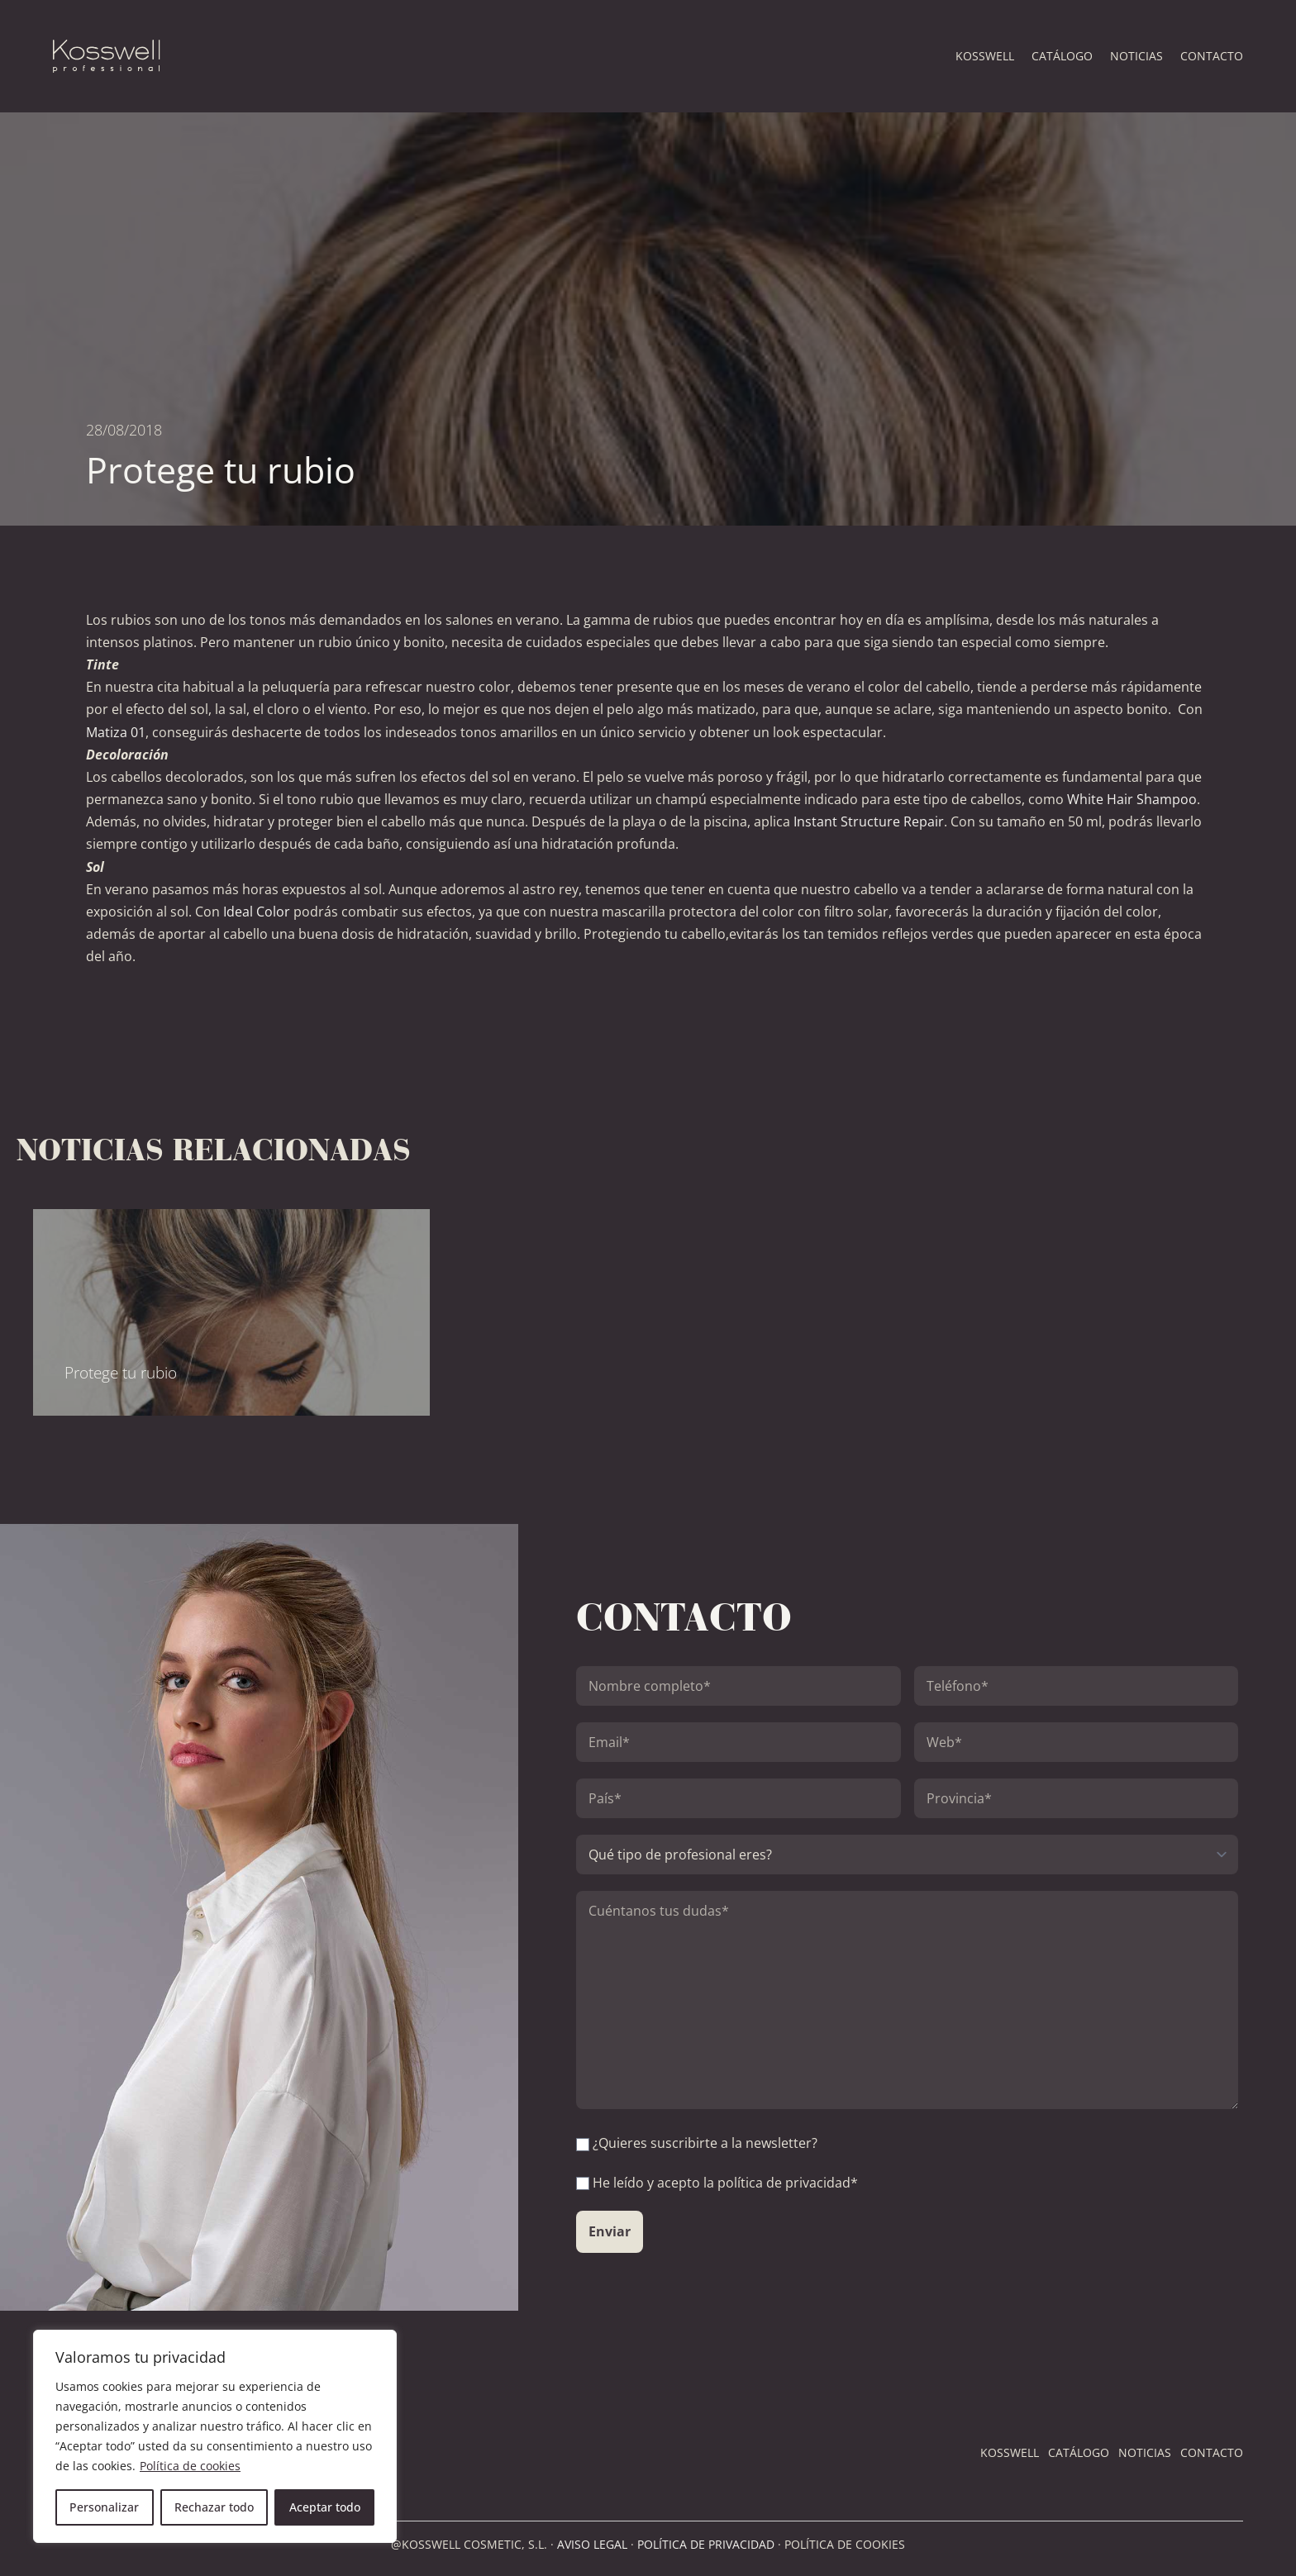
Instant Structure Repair (868, 821)
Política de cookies (190, 2466)
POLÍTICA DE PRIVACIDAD (705, 2544)
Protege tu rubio (120, 1372)
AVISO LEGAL (592, 2544)
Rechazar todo (214, 2507)
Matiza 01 (115, 732)
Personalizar (104, 2507)
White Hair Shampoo (1132, 799)
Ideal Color (256, 911)
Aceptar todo (324, 2507)
